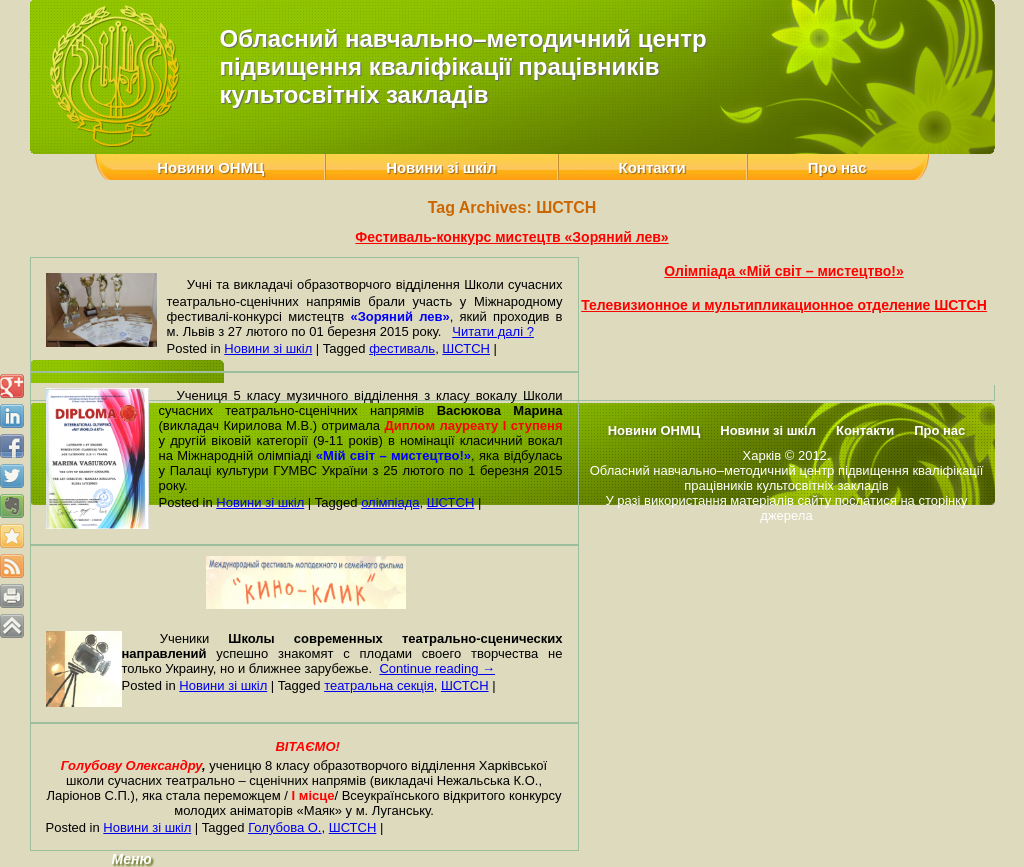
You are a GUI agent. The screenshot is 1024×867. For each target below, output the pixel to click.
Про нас (837, 167)
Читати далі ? (493, 331)
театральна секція (379, 685)
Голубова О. (284, 827)
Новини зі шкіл (441, 167)
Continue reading (437, 668)
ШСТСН (466, 348)
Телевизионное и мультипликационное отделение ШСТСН (784, 305)
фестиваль (402, 348)
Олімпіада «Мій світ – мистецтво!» (783, 271)
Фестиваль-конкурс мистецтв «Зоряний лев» (511, 237)
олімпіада (390, 502)
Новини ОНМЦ (210, 167)
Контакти (652, 167)
